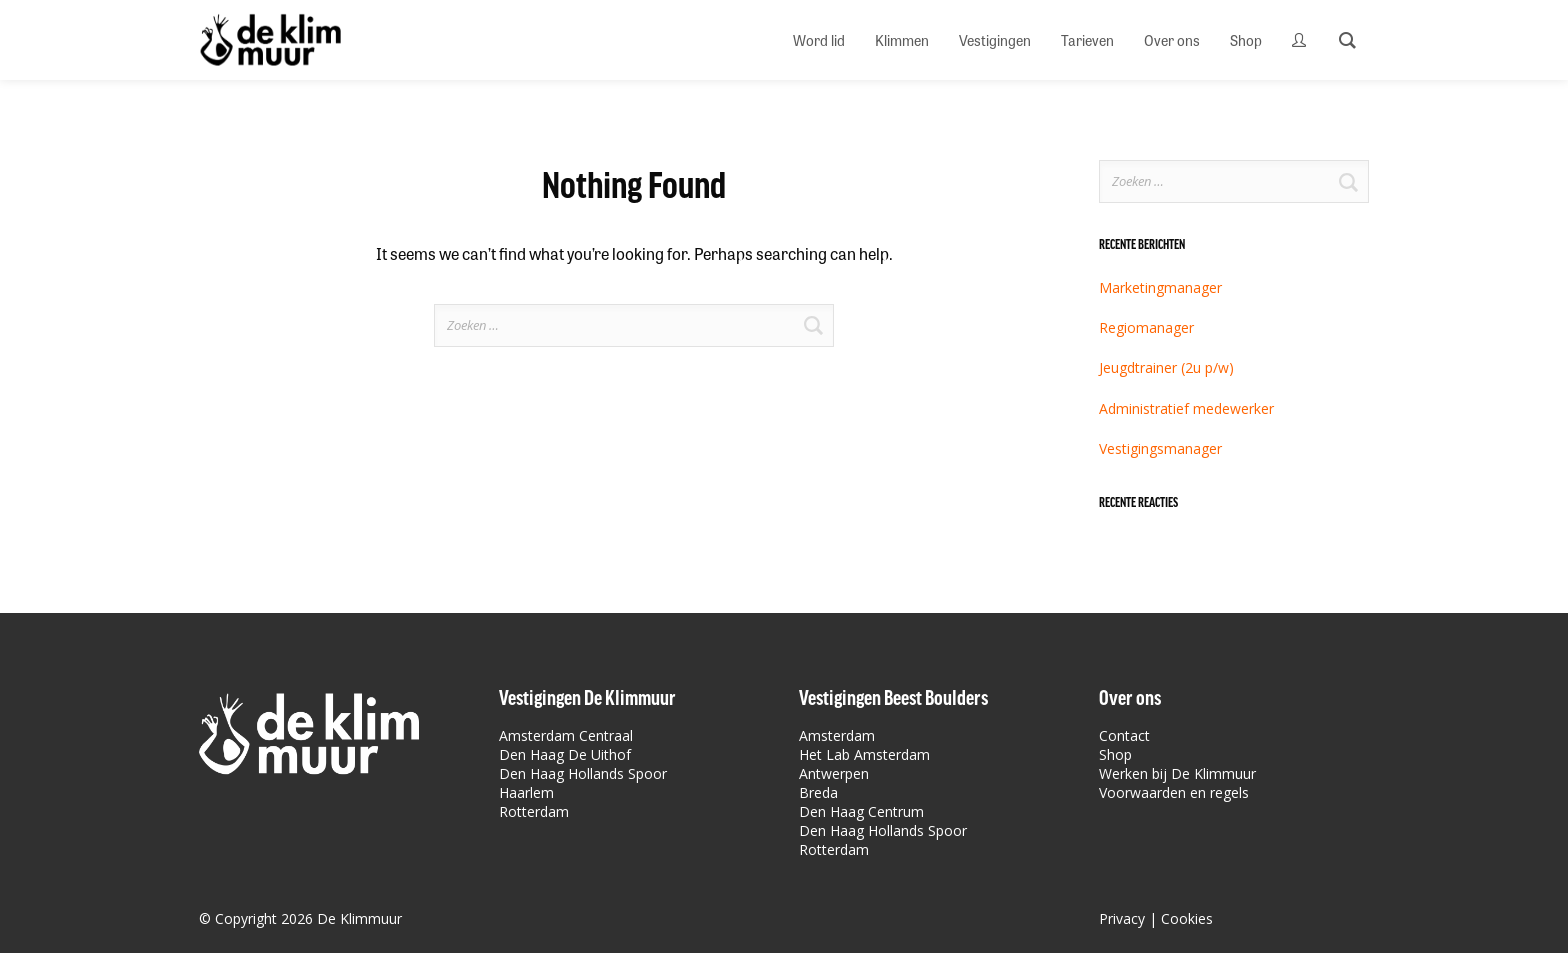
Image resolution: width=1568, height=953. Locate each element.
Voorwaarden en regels (1174, 792)
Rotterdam (534, 811)
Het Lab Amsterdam (864, 754)
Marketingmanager (1160, 287)
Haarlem (526, 792)
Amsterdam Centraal (566, 735)
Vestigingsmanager (1160, 448)
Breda (818, 792)
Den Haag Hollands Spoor (583, 773)
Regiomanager (1146, 327)
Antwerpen (834, 773)
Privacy (1122, 918)
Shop (1115, 754)
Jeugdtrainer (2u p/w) (1166, 367)
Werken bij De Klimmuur (1177, 773)
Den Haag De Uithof (565, 754)
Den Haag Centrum (861, 811)
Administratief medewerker (1186, 408)
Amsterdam (837, 735)
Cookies (1187, 918)
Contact (1124, 735)
